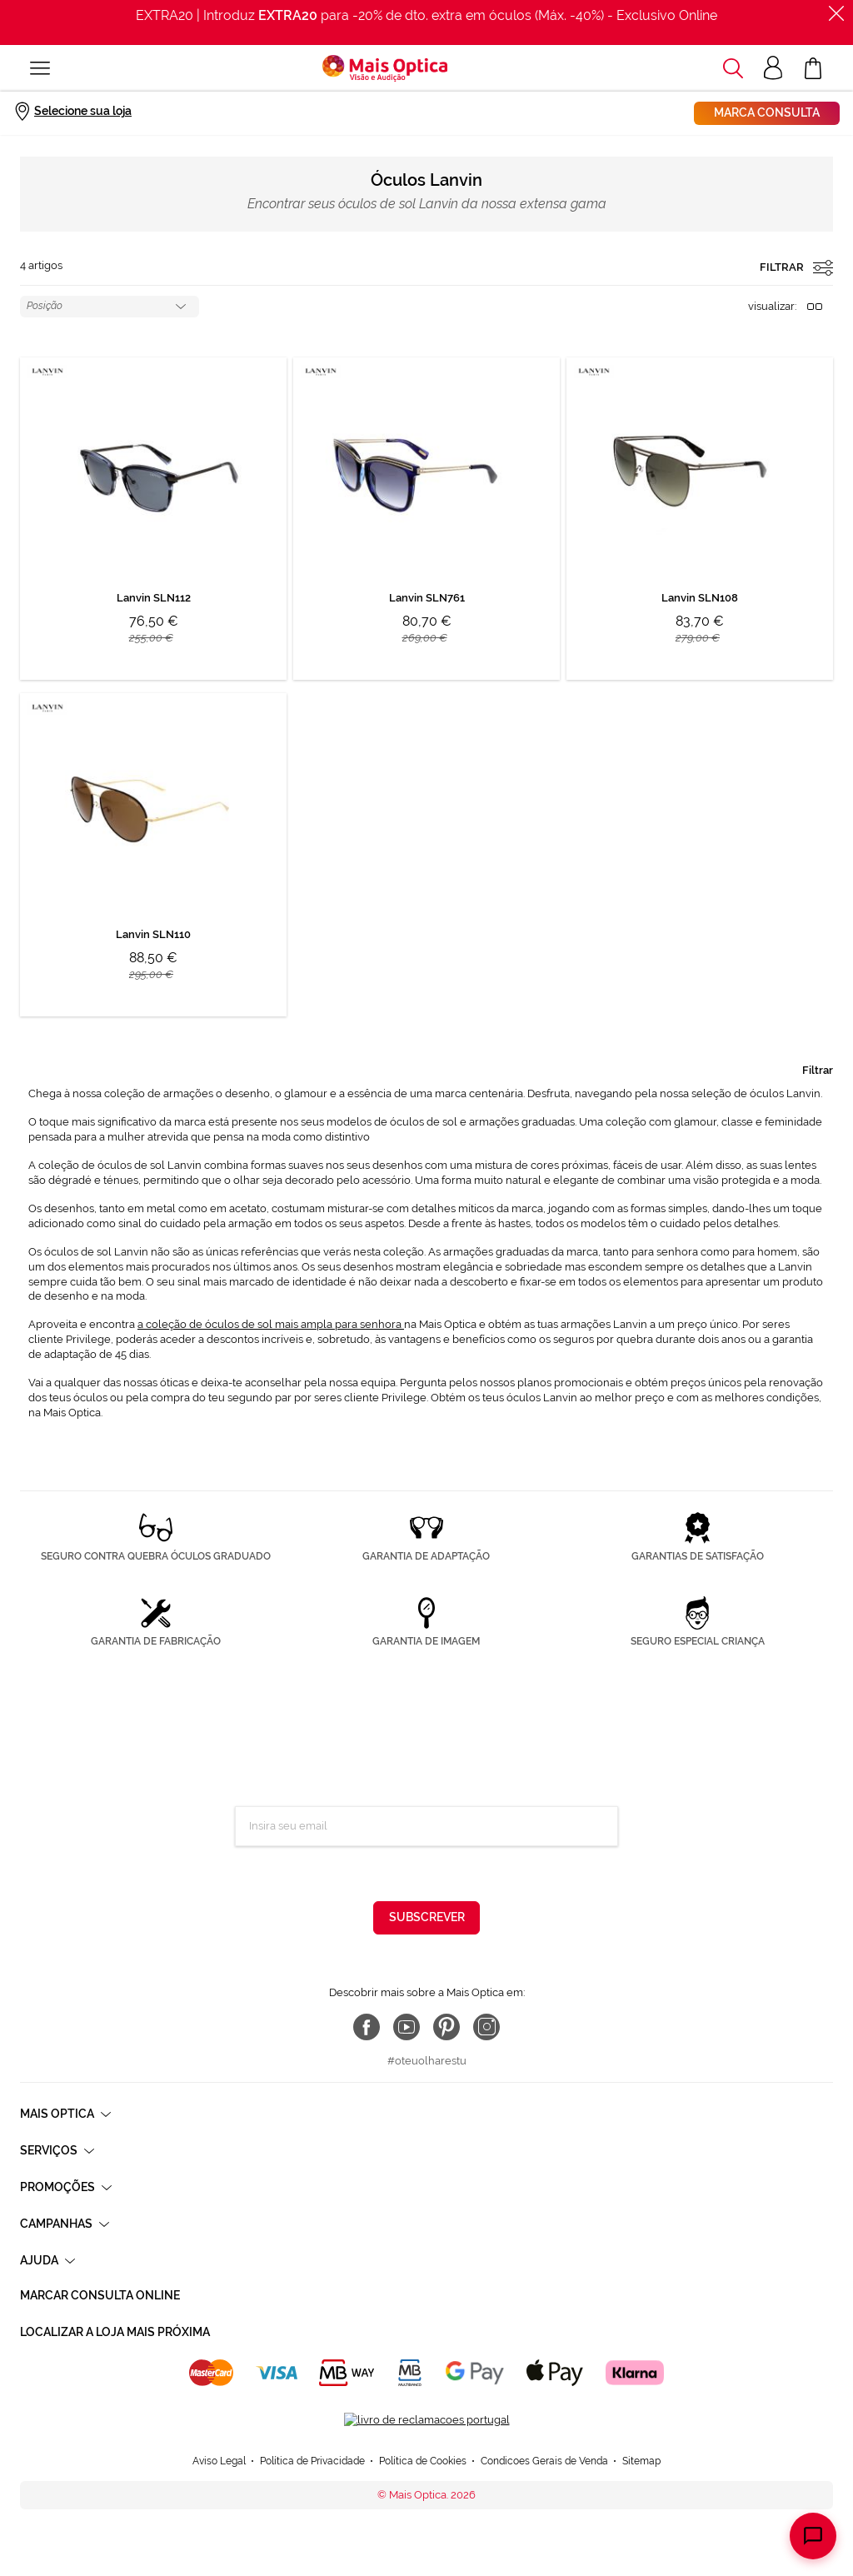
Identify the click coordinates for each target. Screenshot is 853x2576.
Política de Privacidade (490, 1874)
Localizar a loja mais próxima (115, 2332)
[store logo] (384, 68)
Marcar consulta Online (100, 2295)
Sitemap (641, 2450)
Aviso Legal (219, 2450)
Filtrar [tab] (817, 1070)
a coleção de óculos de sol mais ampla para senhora (270, 1324)
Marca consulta (767, 112)
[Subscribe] (426, 1917)
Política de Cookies (422, 2450)
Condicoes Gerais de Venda (544, 2450)
